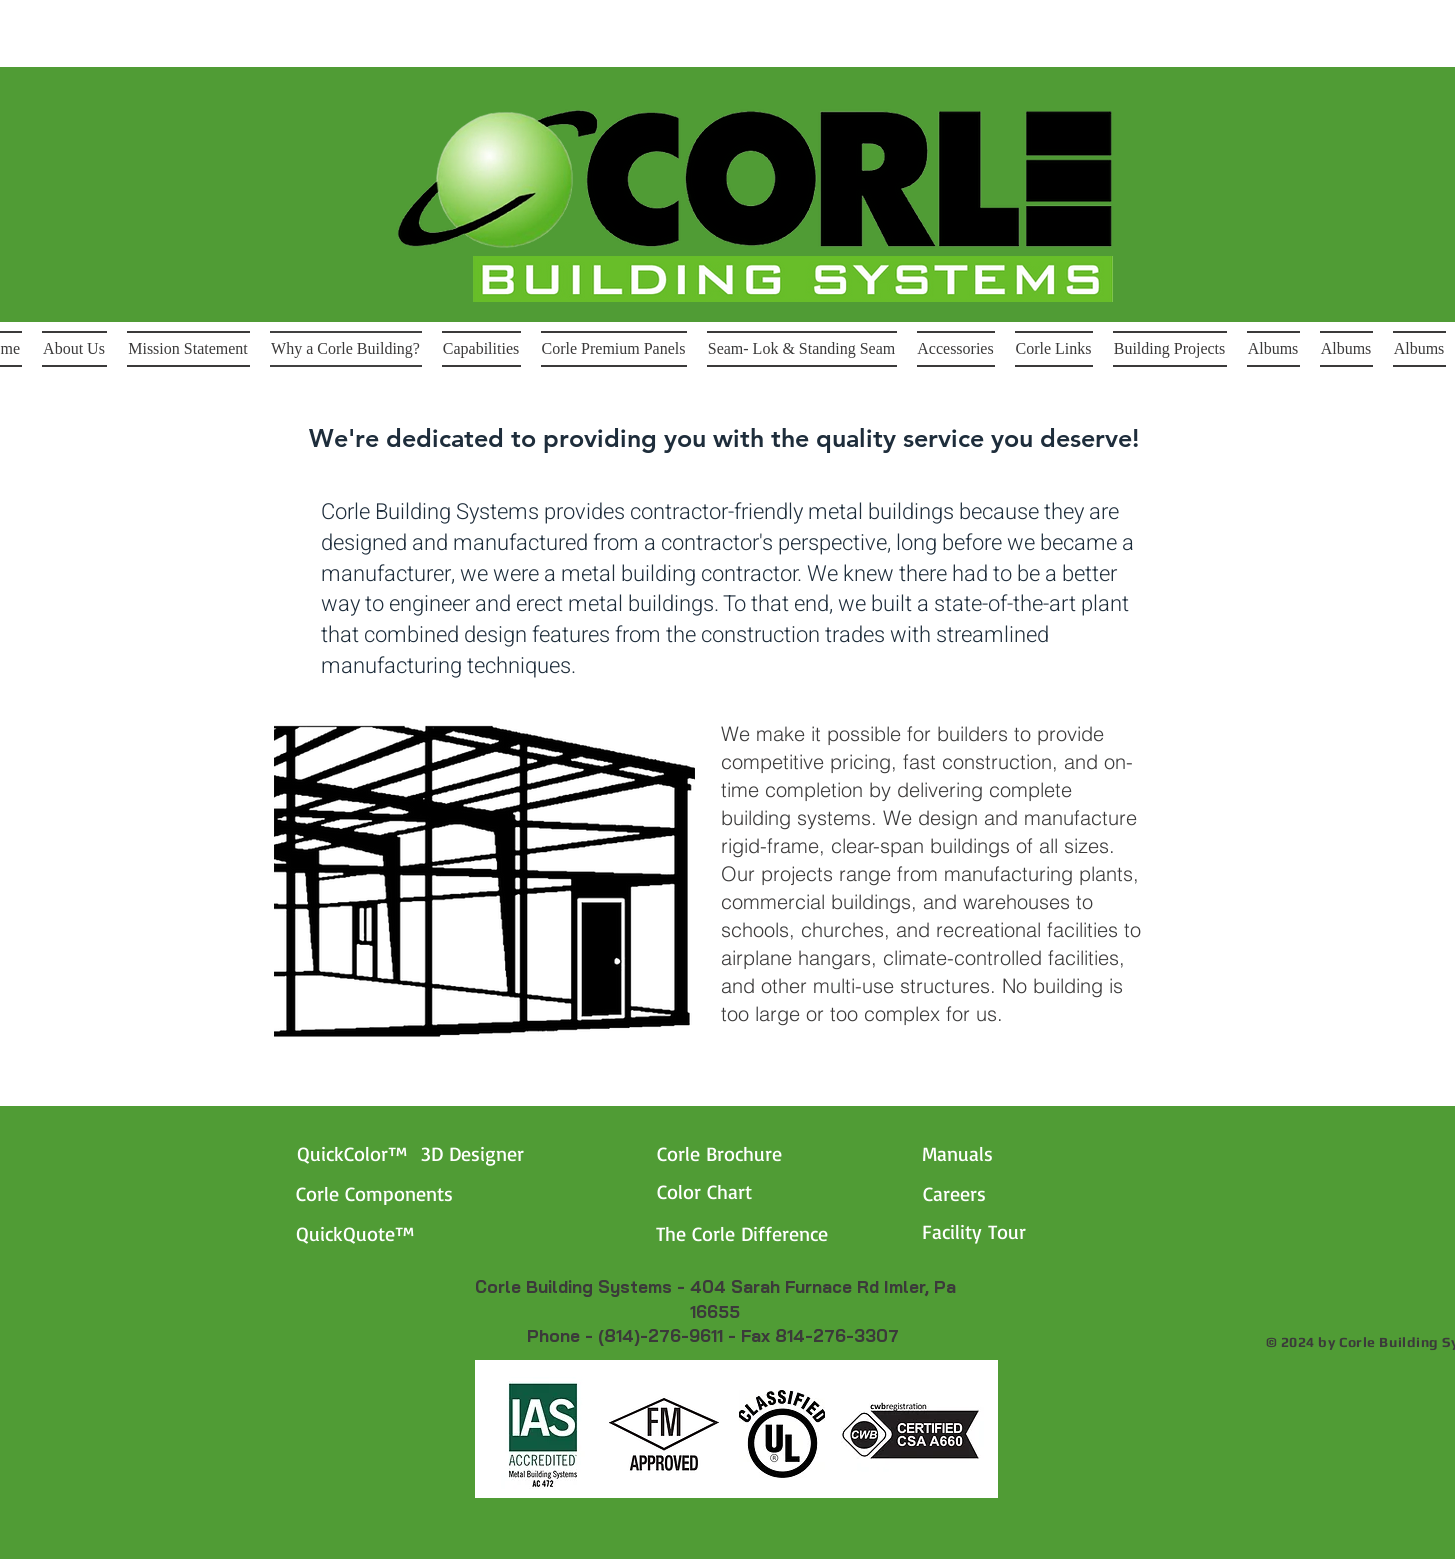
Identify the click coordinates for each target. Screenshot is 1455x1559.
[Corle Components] (416, 1194)
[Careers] (966, 1194)
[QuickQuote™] (392, 1234)
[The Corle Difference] (779, 1234)
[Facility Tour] (1018, 1232)
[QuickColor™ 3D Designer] (443, 1154)
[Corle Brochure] (753, 1154)
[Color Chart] (753, 1192)
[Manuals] (1018, 1154)
